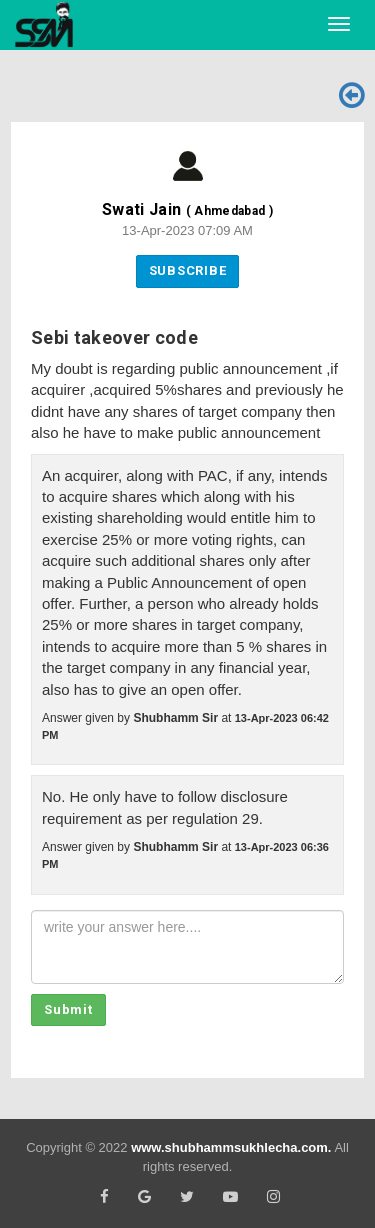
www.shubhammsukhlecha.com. (231, 1147)
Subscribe (188, 270)
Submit (68, 1009)
